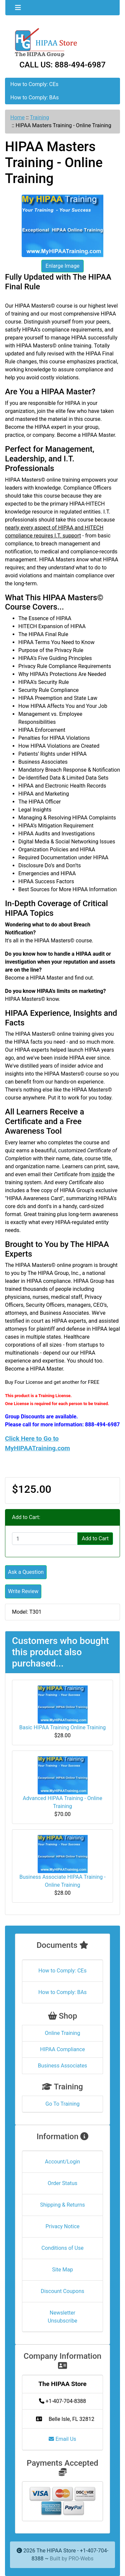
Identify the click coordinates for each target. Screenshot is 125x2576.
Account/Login (62, 2161)
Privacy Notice (62, 2226)
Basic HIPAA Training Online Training (62, 1727)
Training (39, 117)
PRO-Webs (80, 2558)
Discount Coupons (62, 2291)
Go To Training (62, 2104)
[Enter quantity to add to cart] (45, 1538)
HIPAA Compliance (62, 2049)
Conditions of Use (62, 2248)
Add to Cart (95, 1538)
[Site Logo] (62, 42)
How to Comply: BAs (34, 97)
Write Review (23, 1591)
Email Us (62, 2439)
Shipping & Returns (62, 2205)
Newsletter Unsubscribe (62, 2317)
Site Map (62, 2269)
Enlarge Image (63, 266)
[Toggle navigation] (18, 8)
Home (17, 117)
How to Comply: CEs (34, 84)
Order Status (62, 2183)
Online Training (62, 2033)
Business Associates (62, 2065)
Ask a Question (26, 1572)
